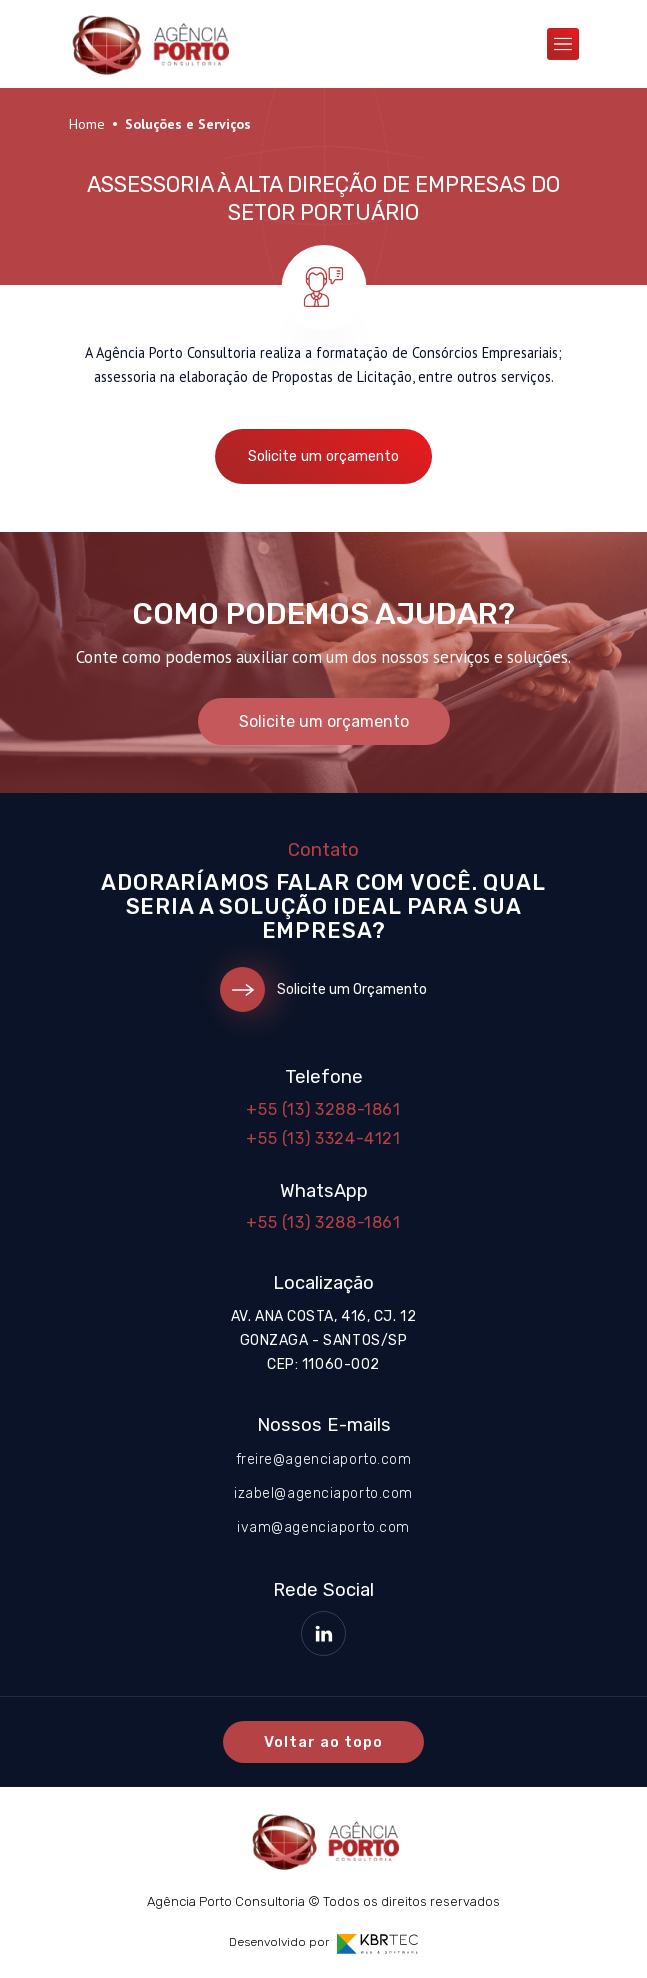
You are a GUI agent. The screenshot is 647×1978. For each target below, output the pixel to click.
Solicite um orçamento (323, 456)
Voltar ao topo (324, 1742)
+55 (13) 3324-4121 (323, 1138)
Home (87, 124)
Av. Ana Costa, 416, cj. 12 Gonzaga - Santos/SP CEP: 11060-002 (324, 1340)
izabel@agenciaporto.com (323, 1493)
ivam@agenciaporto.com (323, 1527)
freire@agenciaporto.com (324, 1459)
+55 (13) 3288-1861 (323, 1109)
